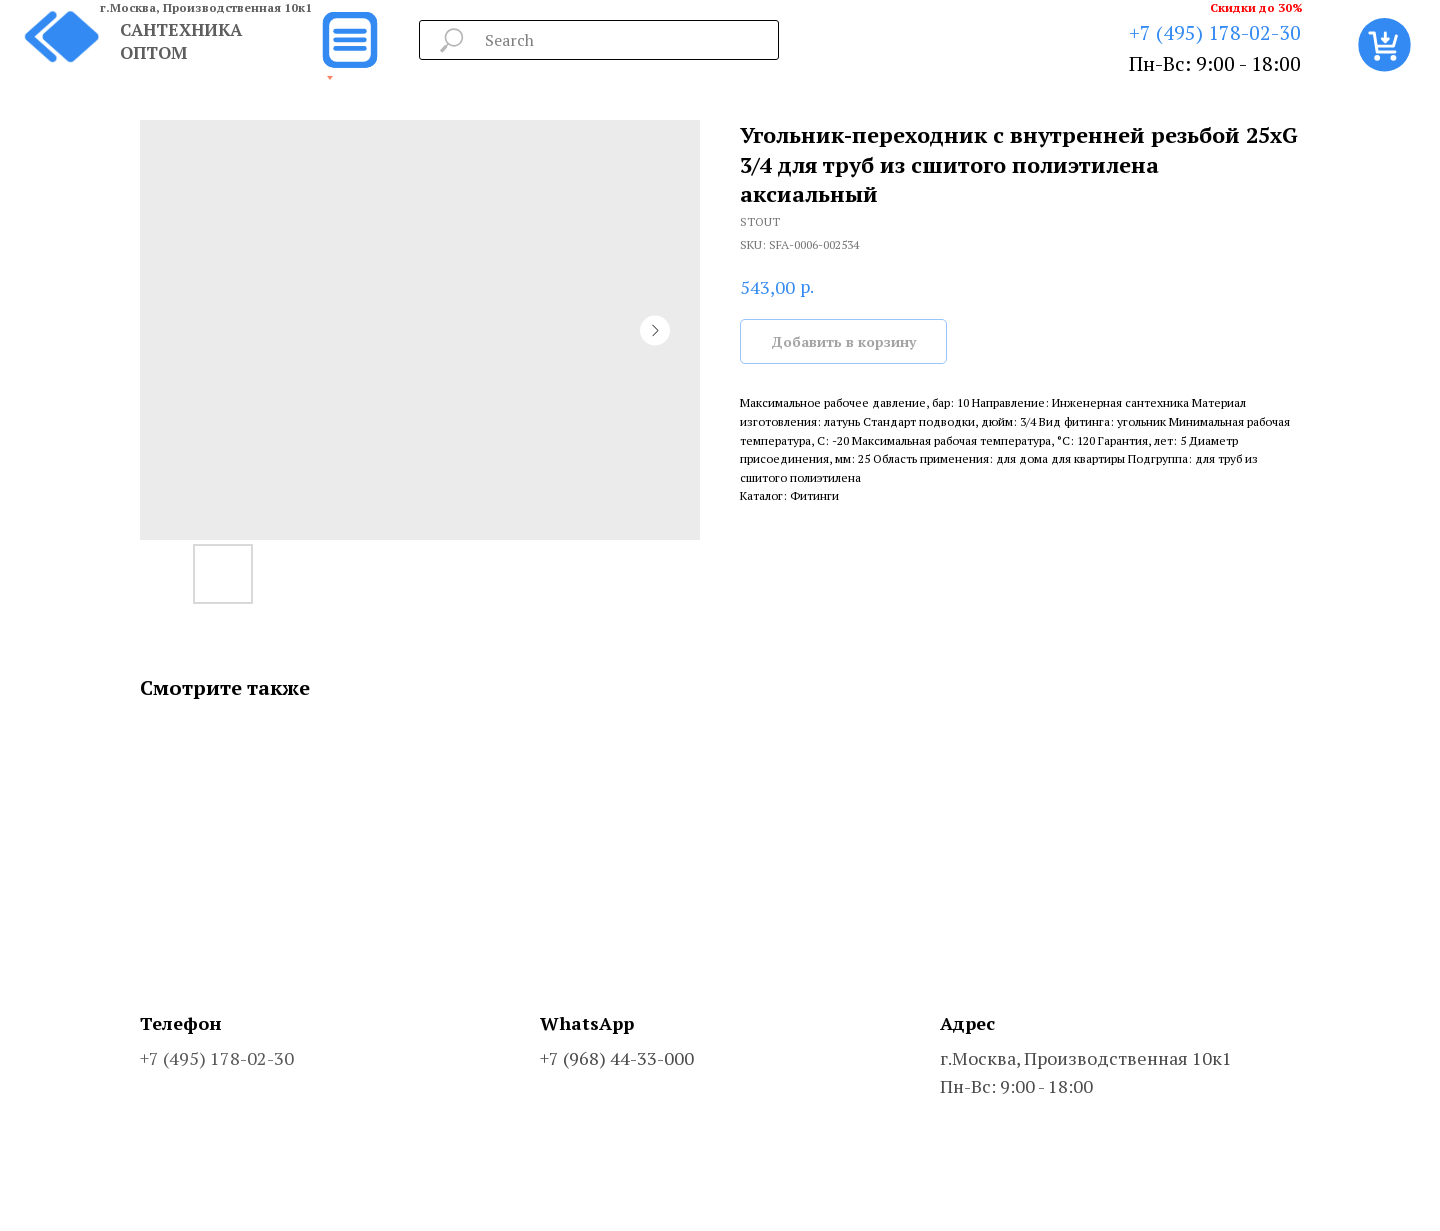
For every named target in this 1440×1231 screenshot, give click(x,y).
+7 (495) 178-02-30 (1215, 32)
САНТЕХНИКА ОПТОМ (181, 41)
